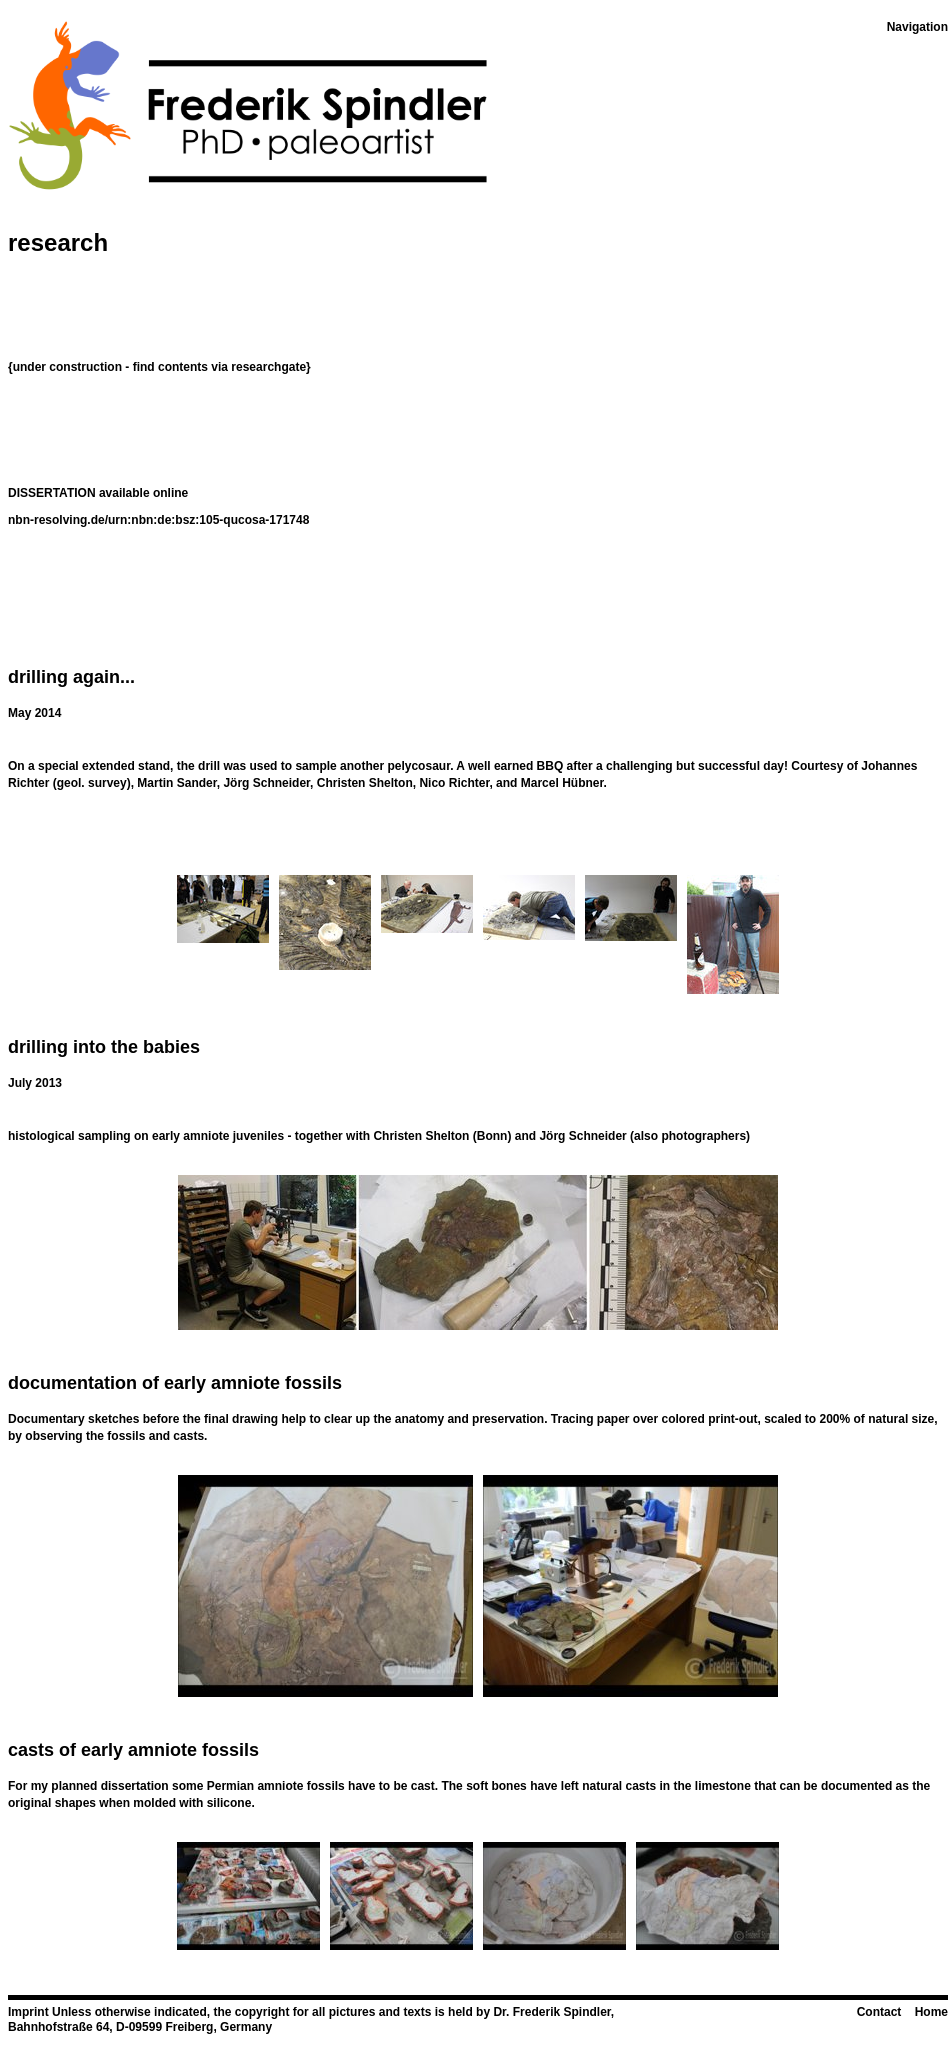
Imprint (28, 2012)
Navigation (917, 27)
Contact (879, 2012)
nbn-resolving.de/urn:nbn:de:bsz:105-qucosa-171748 (158, 520)
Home (931, 2012)
